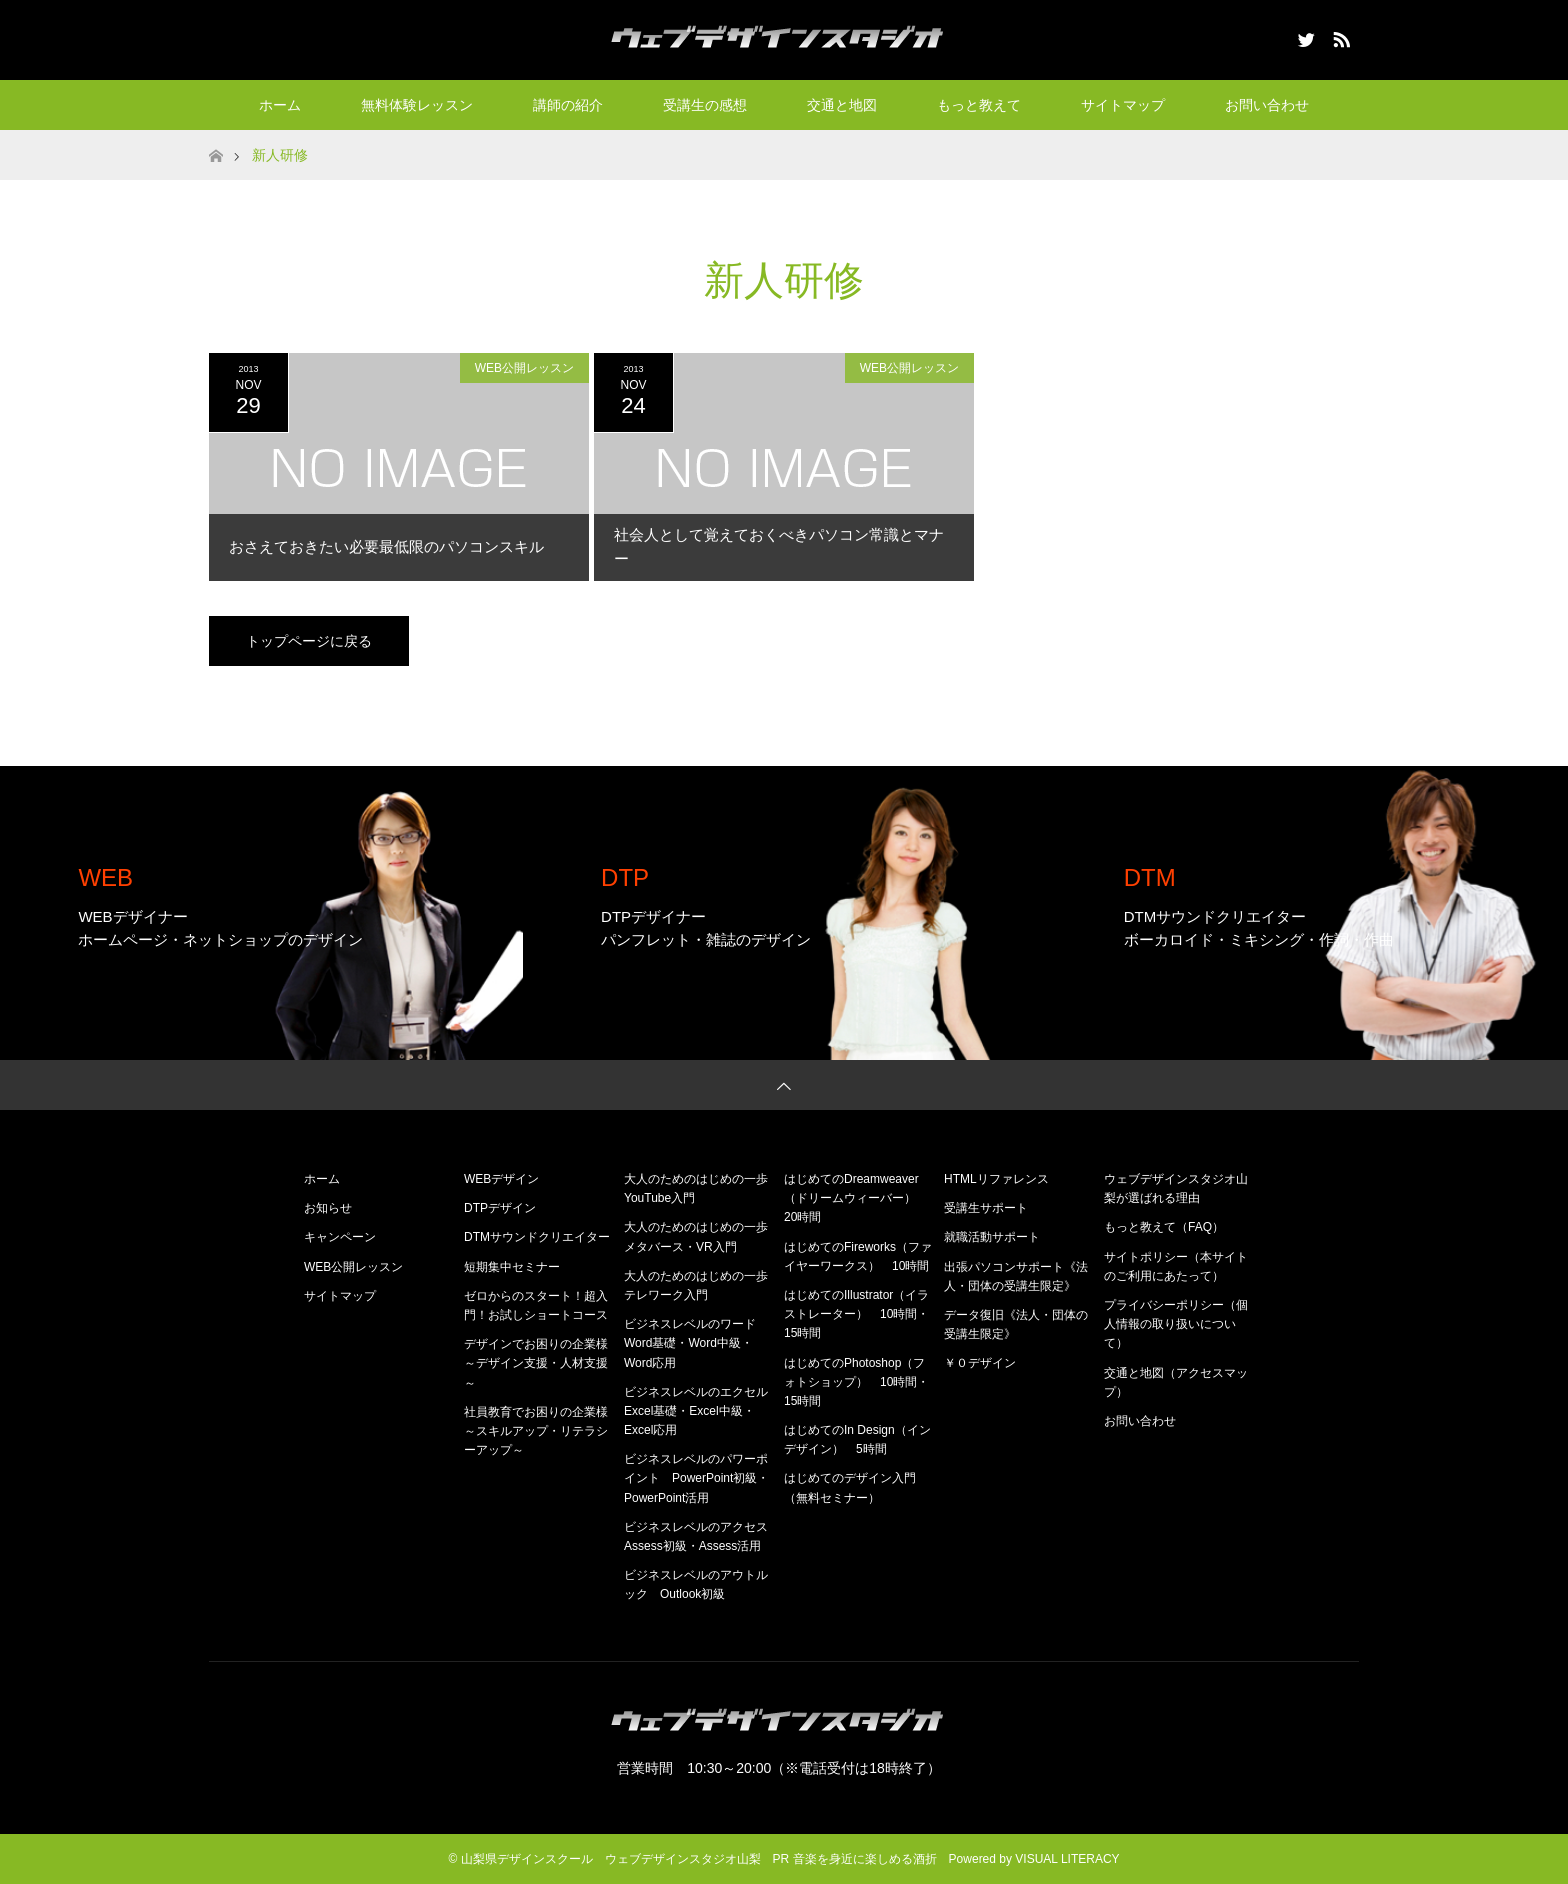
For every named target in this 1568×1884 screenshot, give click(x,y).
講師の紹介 (568, 105)
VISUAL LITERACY (1067, 1859)
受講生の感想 (705, 105)
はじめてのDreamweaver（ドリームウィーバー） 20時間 (856, 1198)
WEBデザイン (501, 1179)
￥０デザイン (980, 1363)
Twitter (1304, 36)
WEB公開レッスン (524, 368)
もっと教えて (979, 105)
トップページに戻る (309, 641)
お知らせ (328, 1208)
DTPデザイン (500, 1208)
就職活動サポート (992, 1237)
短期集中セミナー (512, 1267)
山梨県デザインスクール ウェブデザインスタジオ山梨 (611, 1859)
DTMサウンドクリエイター (537, 1237)
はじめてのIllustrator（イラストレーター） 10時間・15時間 (856, 1314)
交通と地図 (842, 105)
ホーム (280, 105)
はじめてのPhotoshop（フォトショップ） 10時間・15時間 (856, 1382)
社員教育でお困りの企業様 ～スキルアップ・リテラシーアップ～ (542, 1431)
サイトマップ (1123, 105)
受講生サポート (986, 1208)
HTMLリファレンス (996, 1179)
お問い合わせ (1267, 105)
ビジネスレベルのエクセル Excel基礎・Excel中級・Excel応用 (702, 1411)
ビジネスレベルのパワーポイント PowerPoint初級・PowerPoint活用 (696, 1478)
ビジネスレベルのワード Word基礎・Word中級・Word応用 (696, 1343)
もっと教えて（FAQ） (1164, 1227)
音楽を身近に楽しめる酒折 (865, 1859)
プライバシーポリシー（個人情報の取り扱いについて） (1176, 1324)
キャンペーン (340, 1237)
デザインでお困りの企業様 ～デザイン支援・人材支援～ (542, 1363)
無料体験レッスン (417, 105)
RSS (1339, 36)
